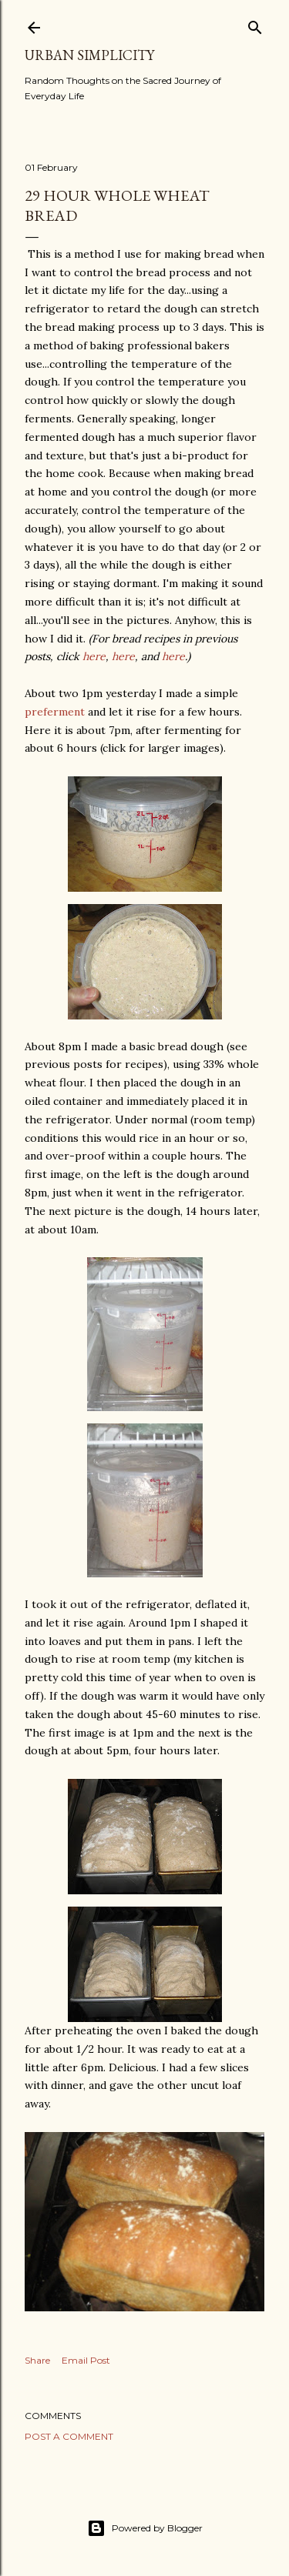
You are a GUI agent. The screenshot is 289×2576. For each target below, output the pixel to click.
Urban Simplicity (89, 55)
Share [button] (37, 2360)
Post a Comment (69, 2436)
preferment (55, 712)
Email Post (86, 2360)
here (94, 656)
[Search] (255, 24)
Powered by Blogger (145, 2528)
